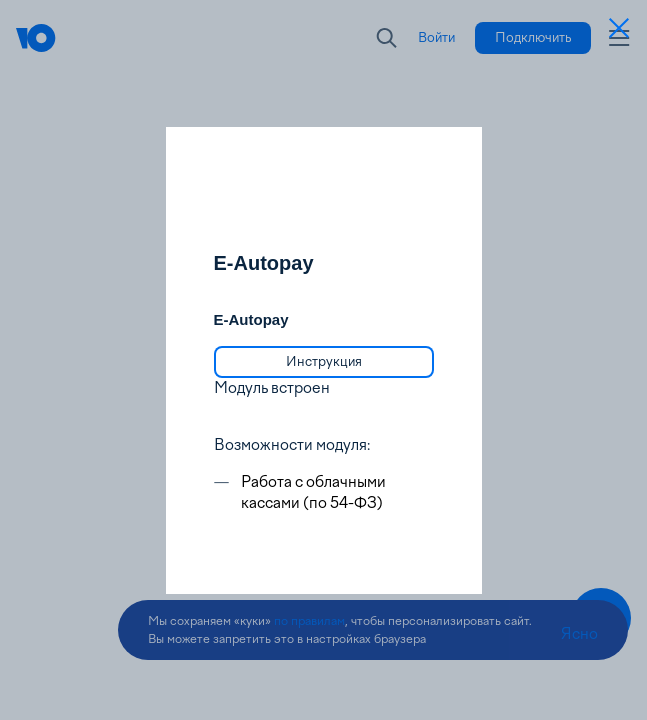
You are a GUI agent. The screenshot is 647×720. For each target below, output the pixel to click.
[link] (324, 362)
